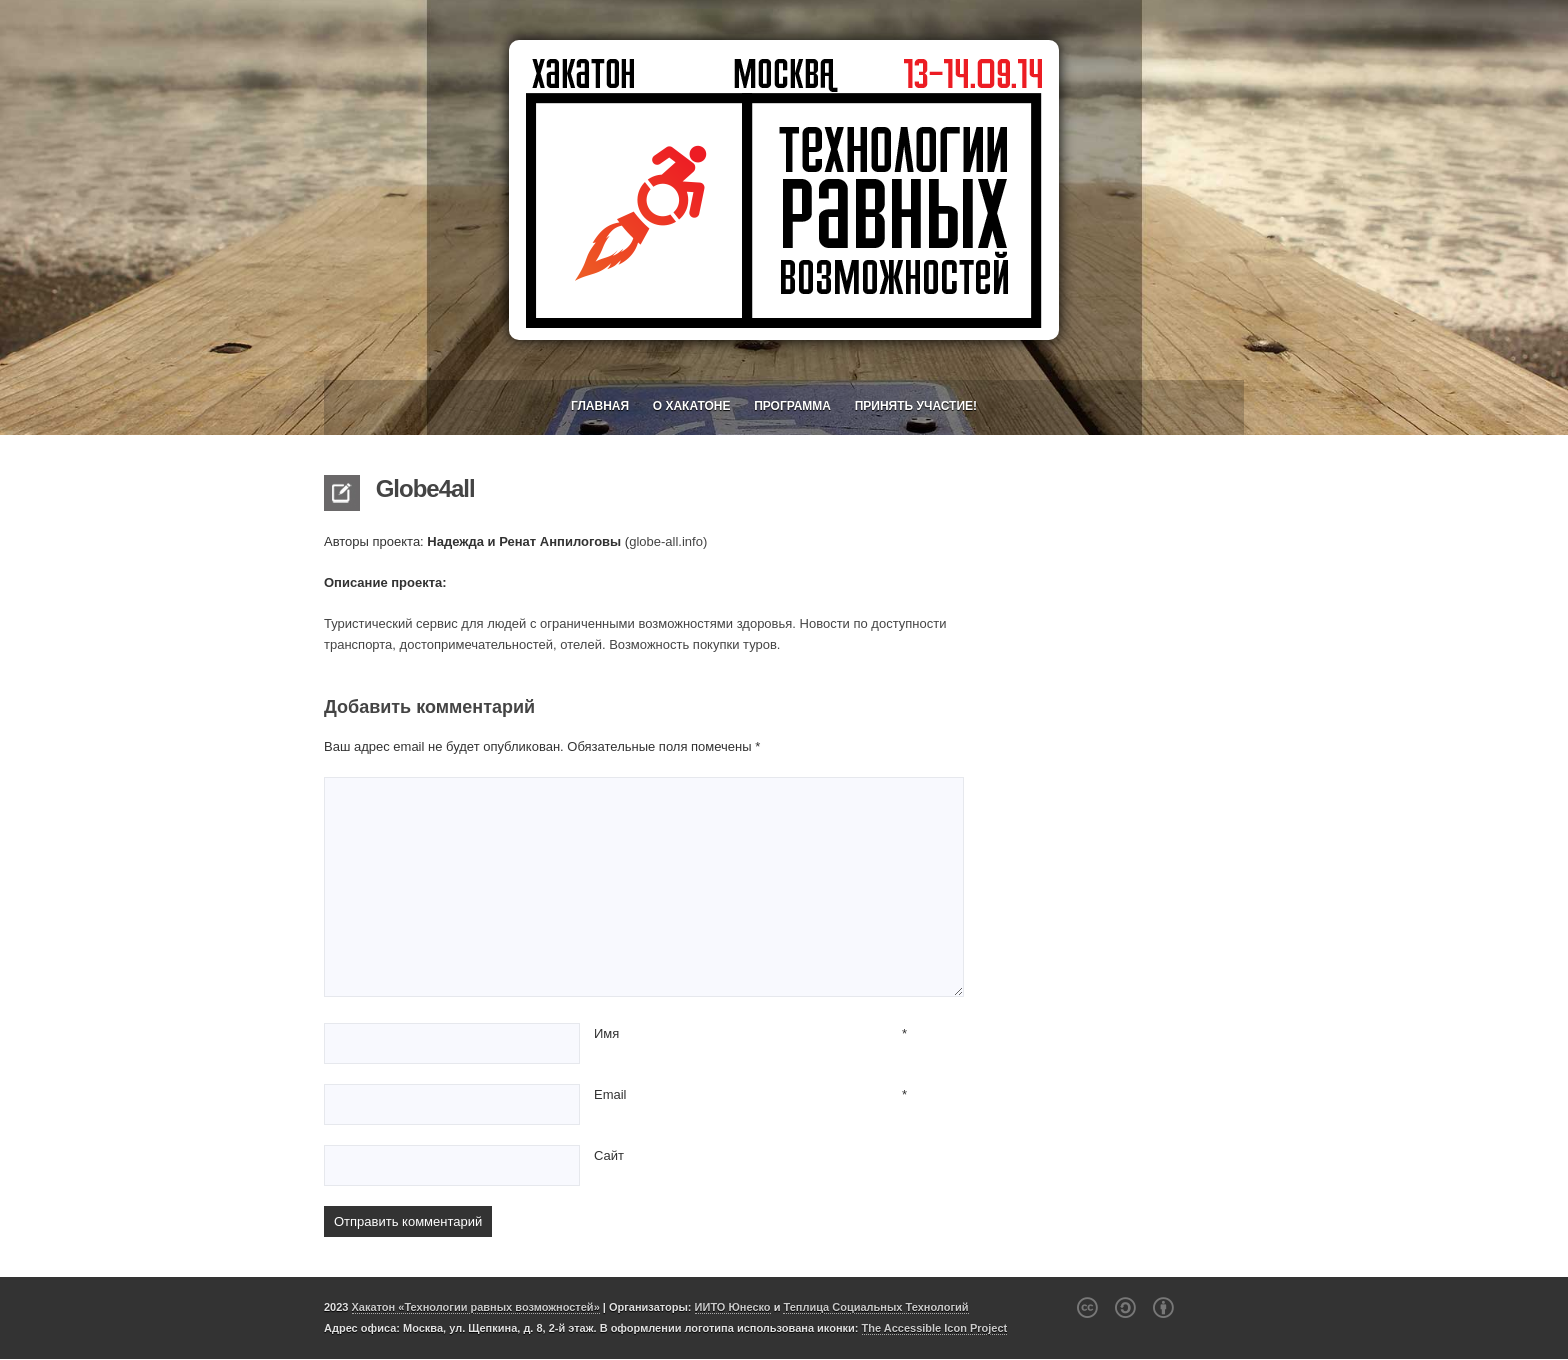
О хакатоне (692, 406)
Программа (792, 406)
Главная (600, 406)
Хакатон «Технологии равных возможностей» (476, 1307)
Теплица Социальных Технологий (875, 1307)
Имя (606, 1033)
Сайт (609, 1155)
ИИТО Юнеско (733, 1307)
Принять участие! (916, 406)
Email (610, 1094)
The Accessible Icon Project (935, 1328)
